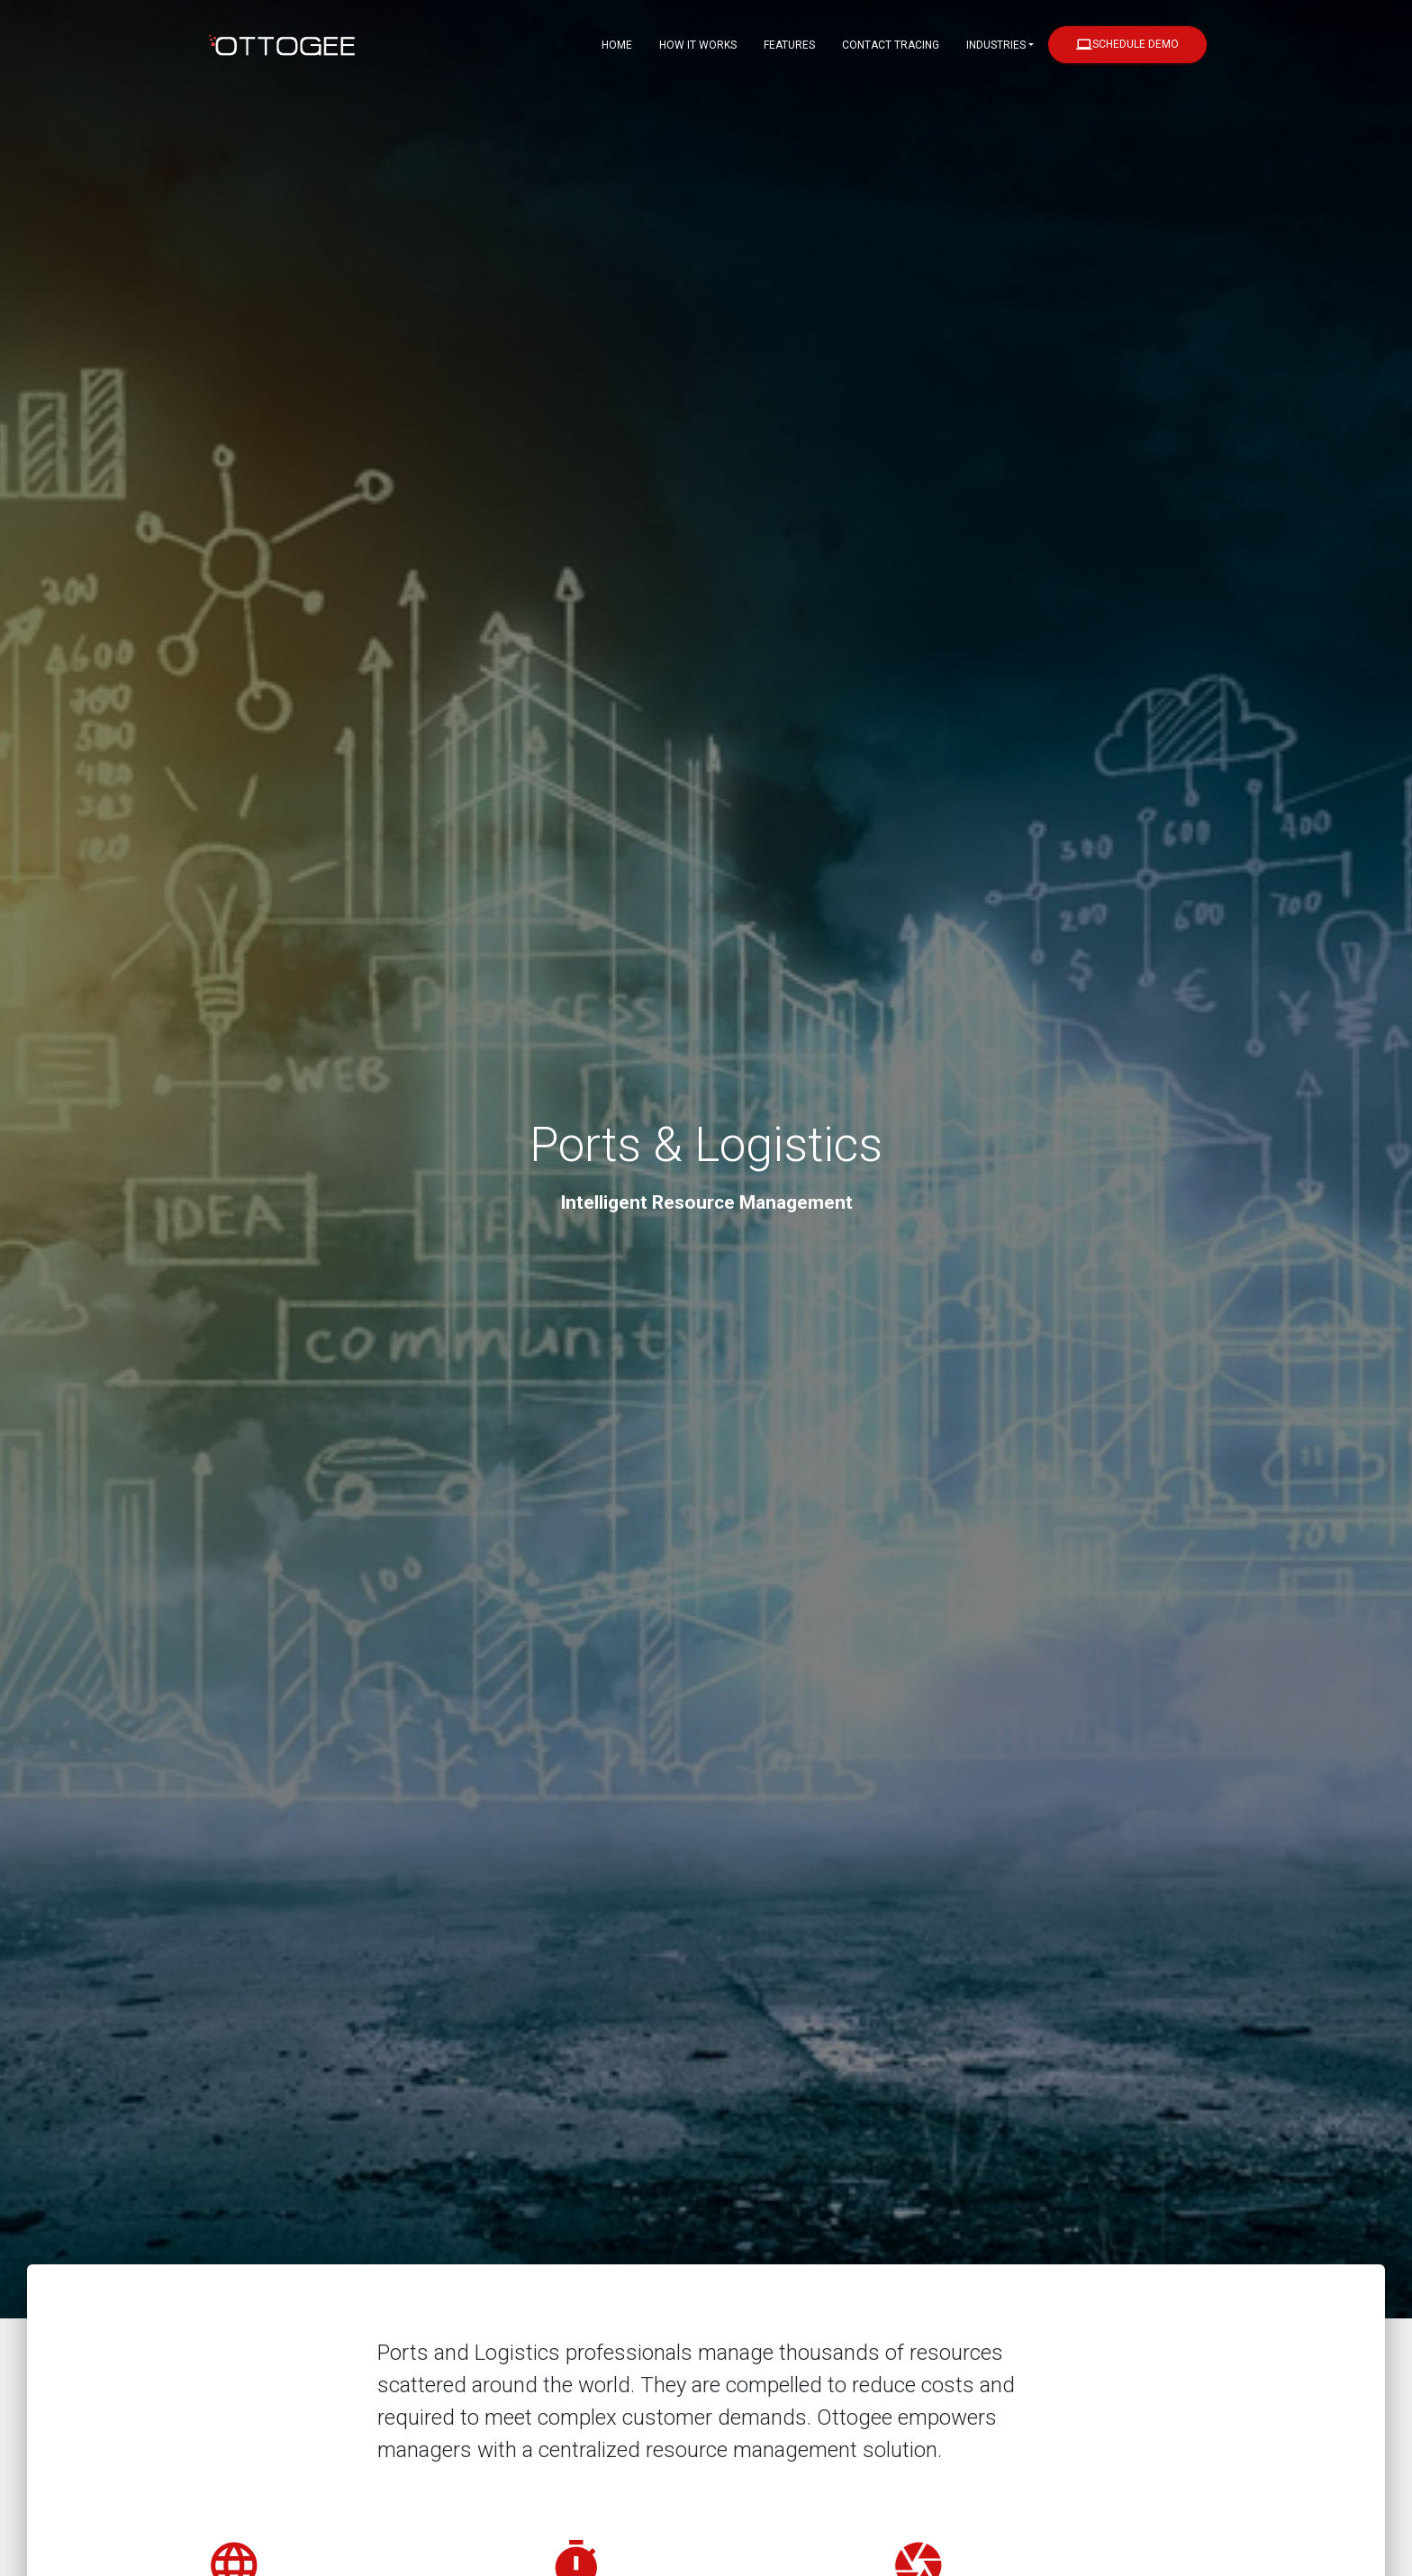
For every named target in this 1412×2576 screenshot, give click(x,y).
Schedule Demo (1127, 44)
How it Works (698, 45)
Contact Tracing (890, 45)
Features (789, 45)
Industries (996, 45)
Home (617, 45)
